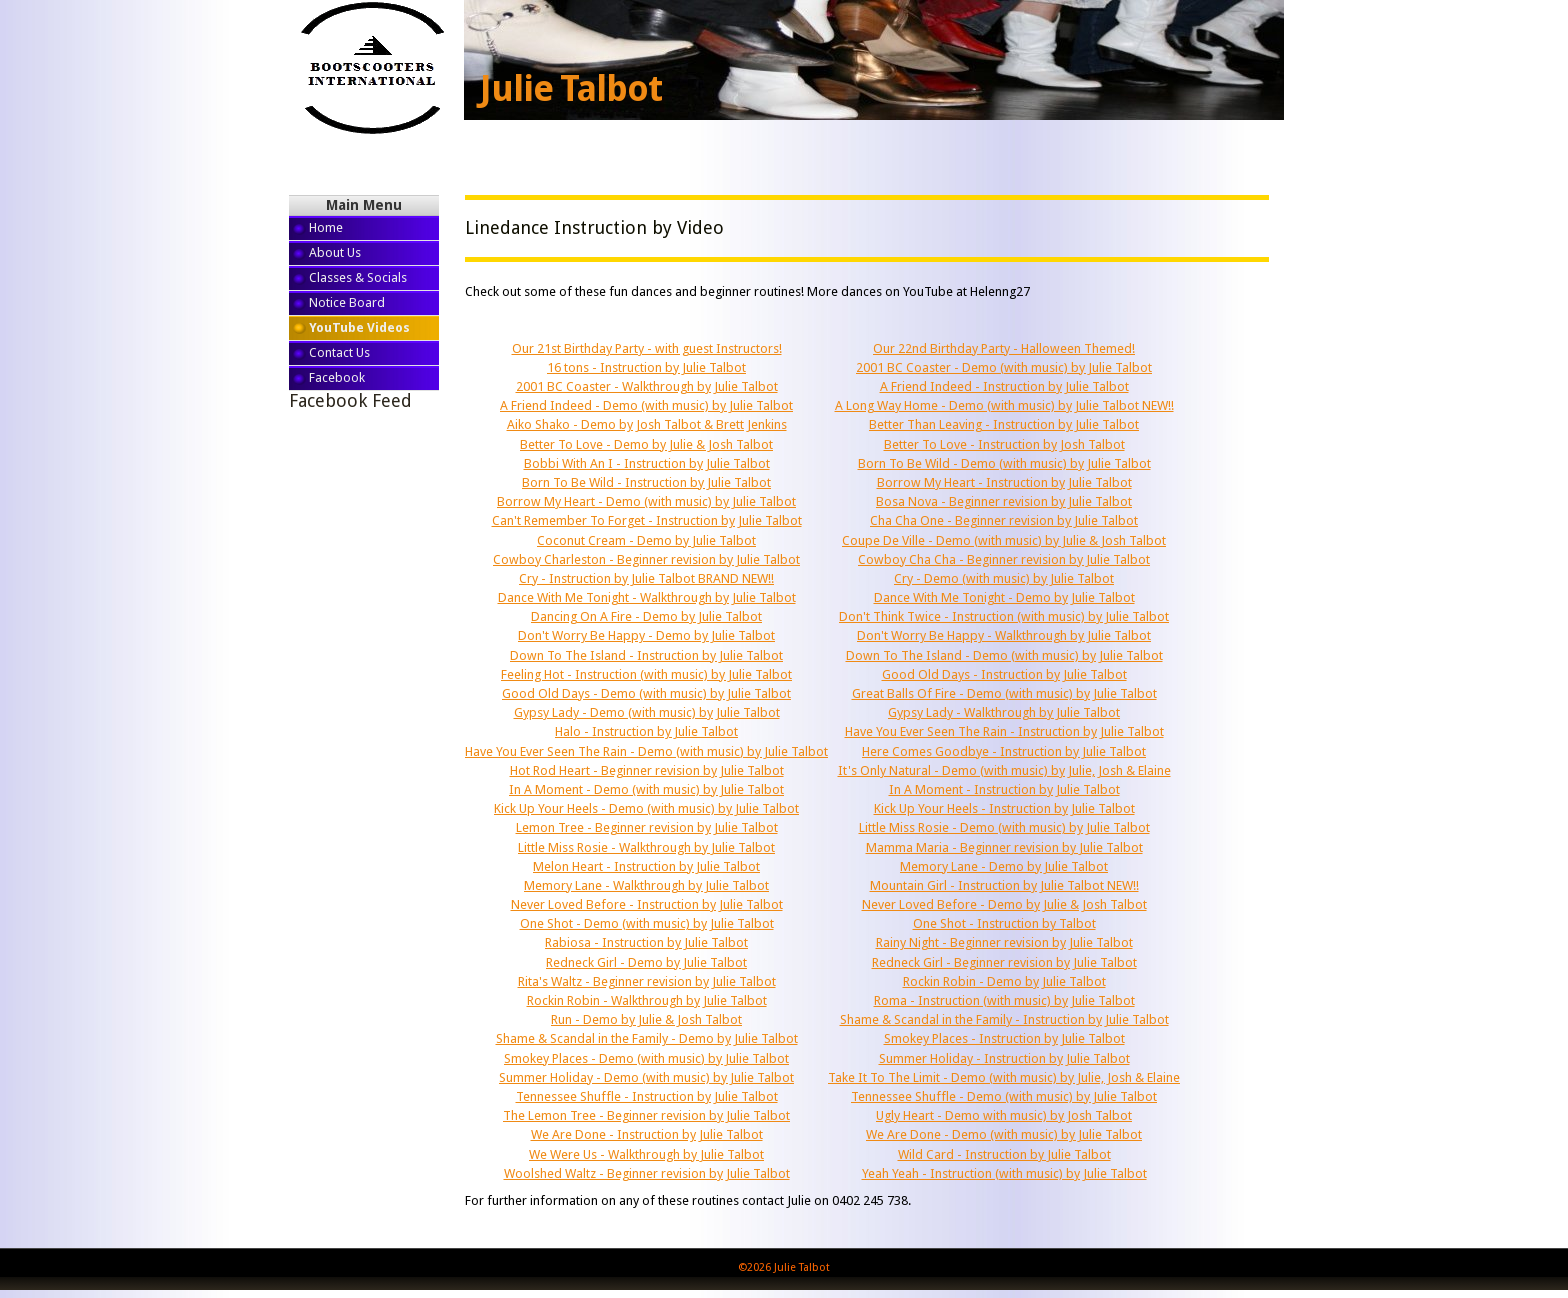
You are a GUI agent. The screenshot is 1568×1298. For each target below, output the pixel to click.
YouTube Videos (359, 327)
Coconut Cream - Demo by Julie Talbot (646, 540)
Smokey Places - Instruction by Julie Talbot (1004, 1038)
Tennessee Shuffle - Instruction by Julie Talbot (647, 1096)
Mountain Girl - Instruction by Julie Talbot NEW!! (1004, 885)
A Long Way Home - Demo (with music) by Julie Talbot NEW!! (1004, 405)
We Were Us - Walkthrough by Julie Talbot (646, 1154)
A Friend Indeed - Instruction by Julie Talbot (1004, 386)
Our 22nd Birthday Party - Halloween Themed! (1004, 348)
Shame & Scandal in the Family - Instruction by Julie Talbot (1004, 1019)
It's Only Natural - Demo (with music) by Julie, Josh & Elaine (1004, 770)
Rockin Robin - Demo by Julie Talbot (1004, 981)
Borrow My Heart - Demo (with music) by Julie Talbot (646, 501)
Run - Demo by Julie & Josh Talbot (646, 1019)
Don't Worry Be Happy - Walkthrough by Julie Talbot (1004, 635)
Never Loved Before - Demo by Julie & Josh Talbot (1004, 904)
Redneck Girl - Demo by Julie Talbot (646, 962)
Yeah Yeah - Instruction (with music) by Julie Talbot (1004, 1173)
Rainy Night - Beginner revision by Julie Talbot (1004, 942)
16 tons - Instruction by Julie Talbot (646, 367)
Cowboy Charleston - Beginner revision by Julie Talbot (646, 559)
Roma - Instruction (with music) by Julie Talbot (1004, 1000)
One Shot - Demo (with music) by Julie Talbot (647, 923)
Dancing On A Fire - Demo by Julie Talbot (646, 616)
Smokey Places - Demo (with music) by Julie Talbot (646, 1058)
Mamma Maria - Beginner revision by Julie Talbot (1004, 847)
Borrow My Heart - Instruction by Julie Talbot (1004, 482)
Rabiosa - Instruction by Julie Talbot (646, 942)
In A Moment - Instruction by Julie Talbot (1004, 789)
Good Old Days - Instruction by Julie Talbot (1004, 674)
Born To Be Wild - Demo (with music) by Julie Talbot (1004, 463)
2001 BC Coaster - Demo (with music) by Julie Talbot (1004, 367)
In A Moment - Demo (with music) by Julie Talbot (646, 789)
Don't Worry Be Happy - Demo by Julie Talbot (646, 635)
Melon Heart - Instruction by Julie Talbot (646, 866)
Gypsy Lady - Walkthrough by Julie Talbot (1004, 712)
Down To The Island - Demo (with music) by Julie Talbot (1004, 655)
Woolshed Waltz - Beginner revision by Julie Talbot (647, 1173)
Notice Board (347, 302)
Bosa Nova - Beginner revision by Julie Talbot (1004, 501)
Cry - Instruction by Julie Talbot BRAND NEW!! (646, 578)
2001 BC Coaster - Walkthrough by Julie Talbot (647, 386)
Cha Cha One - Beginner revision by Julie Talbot (1004, 520)
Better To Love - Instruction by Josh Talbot (1004, 444)
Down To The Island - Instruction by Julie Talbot (646, 655)
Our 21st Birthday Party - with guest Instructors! (647, 348)
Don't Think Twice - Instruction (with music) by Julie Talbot (1004, 616)
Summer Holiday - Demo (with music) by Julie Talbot (646, 1077)
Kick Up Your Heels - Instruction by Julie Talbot (1004, 808)
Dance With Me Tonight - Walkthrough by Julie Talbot (647, 597)
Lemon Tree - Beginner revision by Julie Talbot (647, 827)
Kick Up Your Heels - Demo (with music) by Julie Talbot (646, 808)
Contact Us (339, 352)
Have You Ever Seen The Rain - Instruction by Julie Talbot (1004, 731)
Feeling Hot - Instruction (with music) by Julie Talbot (646, 674)
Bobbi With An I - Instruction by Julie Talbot (647, 463)
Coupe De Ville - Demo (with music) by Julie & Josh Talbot (1004, 540)
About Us (335, 252)
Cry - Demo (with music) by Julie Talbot (1004, 578)
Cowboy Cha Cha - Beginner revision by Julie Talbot (1004, 559)
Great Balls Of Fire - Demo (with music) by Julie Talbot (1004, 693)
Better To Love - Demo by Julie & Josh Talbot (646, 444)
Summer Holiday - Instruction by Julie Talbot (1004, 1058)
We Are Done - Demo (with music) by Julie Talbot (1004, 1134)
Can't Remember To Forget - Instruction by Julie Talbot (647, 520)
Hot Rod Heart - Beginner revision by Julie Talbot (647, 770)
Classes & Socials (358, 277)
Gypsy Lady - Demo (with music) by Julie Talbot (647, 712)
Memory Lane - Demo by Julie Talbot (1004, 866)
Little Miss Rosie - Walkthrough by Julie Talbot (646, 847)
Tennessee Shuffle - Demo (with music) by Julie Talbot (1004, 1096)
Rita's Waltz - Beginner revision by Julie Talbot (647, 981)
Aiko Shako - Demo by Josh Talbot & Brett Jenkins (647, 424)
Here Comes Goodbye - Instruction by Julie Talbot (1004, 751)
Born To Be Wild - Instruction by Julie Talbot (646, 482)
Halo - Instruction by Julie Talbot (646, 731)
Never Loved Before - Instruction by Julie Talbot (647, 904)
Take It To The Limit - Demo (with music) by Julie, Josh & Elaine (1004, 1077)
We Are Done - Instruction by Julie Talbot (647, 1134)
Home (326, 227)
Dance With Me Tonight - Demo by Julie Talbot (1004, 597)
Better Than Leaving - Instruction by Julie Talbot (1004, 424)
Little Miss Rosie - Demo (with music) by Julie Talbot (1004, 827)
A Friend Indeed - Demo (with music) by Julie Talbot (646, 405)
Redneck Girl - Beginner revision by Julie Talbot (1004, 962)
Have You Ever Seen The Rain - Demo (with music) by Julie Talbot (646, 751)
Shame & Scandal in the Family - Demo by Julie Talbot (647, 1038)
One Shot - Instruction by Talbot (1004, 923)
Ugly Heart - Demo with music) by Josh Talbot (1004, 1115)
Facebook (337, 377)
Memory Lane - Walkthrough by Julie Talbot (646, 885)
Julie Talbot (571, 89)
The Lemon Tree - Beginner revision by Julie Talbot (646, 1115)
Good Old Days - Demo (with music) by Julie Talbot (646, 693)
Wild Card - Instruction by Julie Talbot (1004, 1154)
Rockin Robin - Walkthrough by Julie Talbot (647, 1000)
